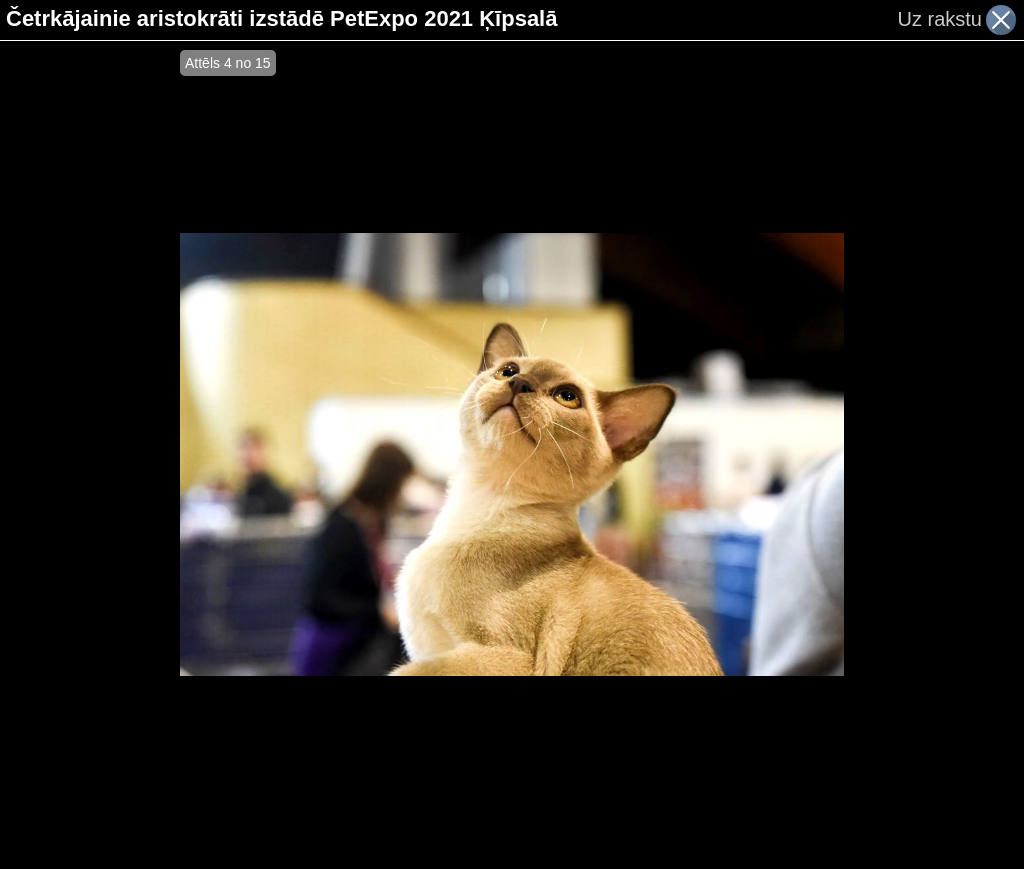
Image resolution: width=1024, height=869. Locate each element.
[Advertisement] (90, 455)
